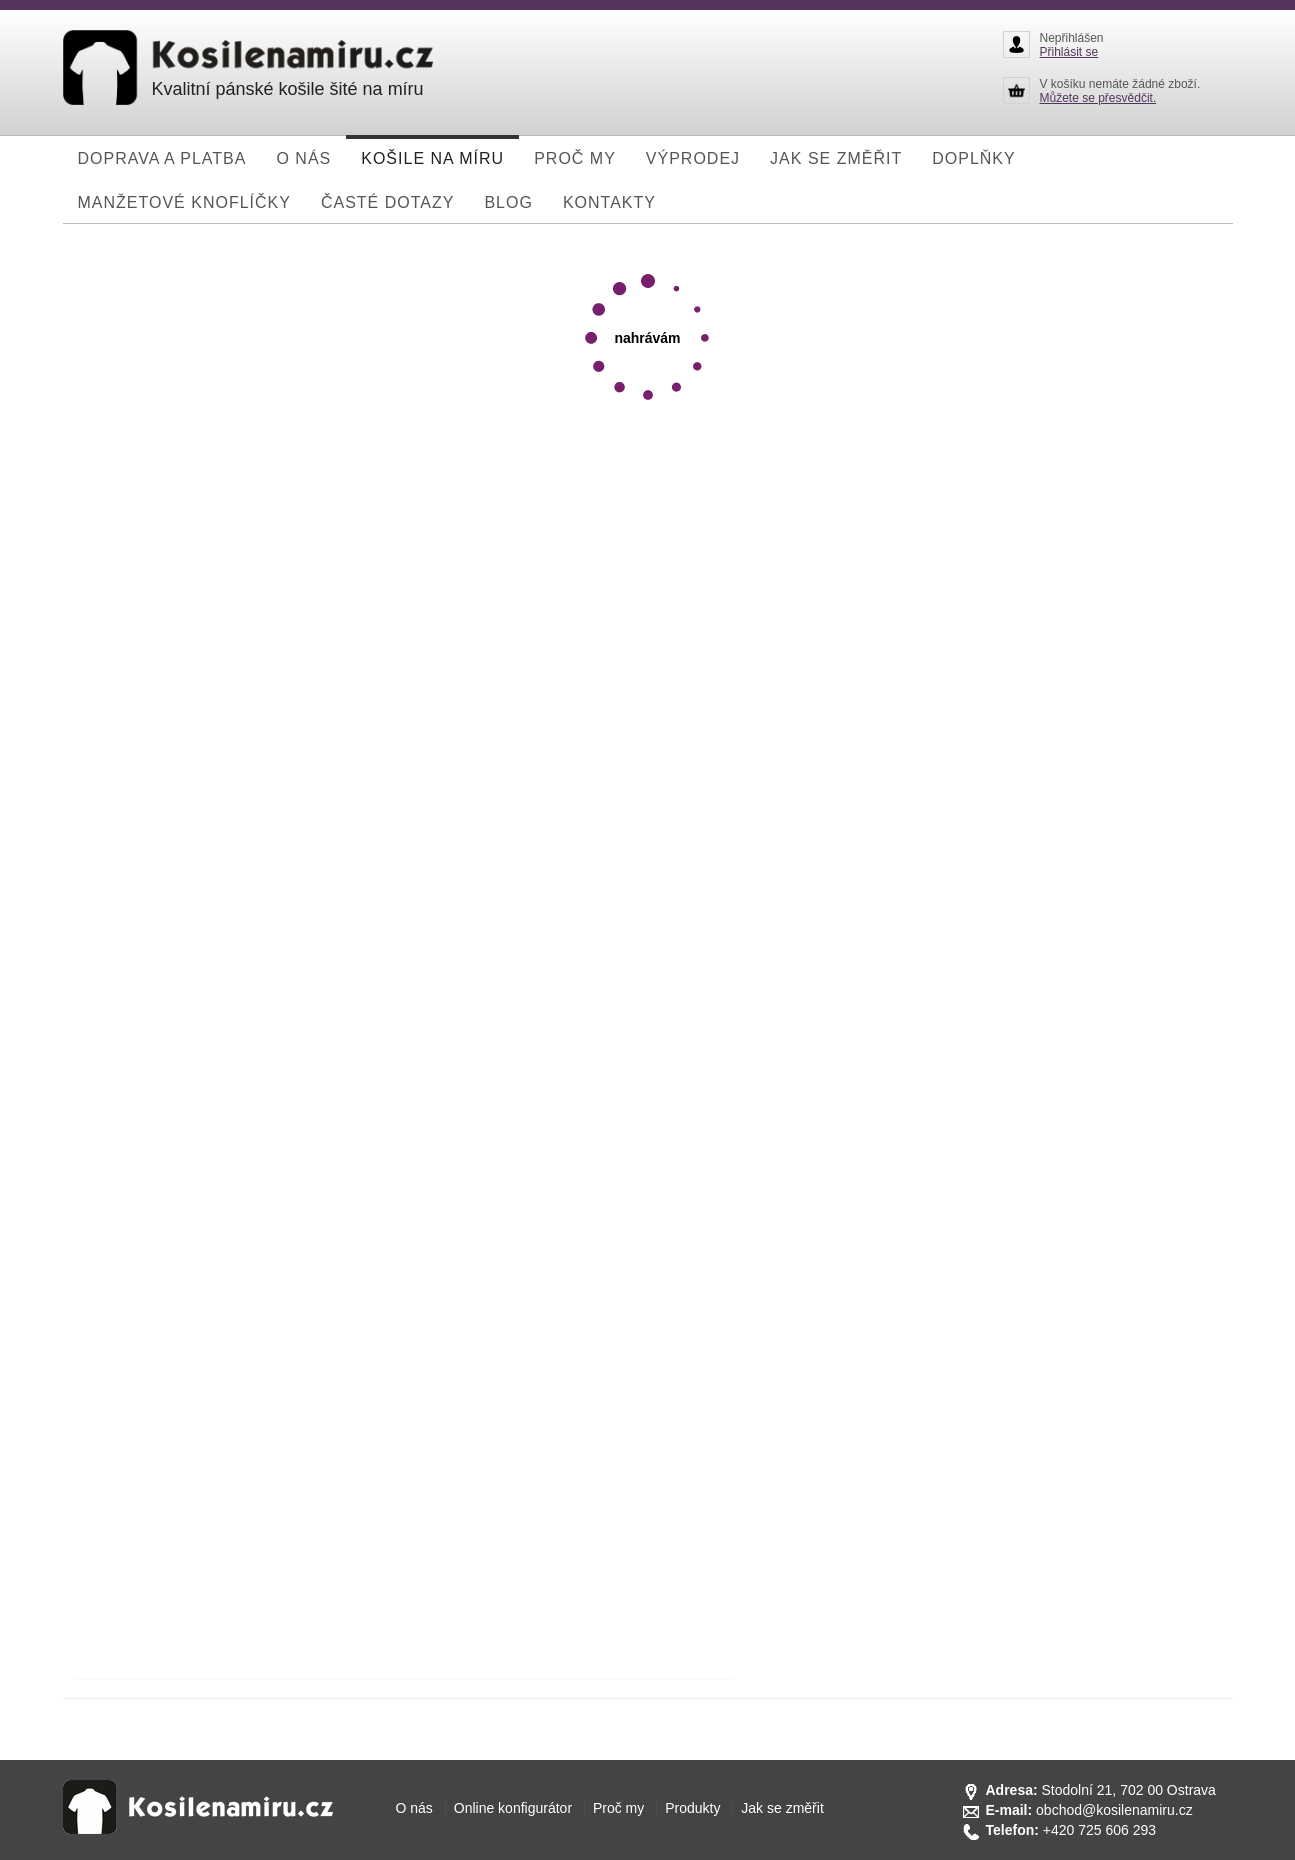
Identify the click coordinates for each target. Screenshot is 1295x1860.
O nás (414, 1808)
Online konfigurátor (513, 1808)
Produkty (692, 1808)
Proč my (618, 1808)
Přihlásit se (1069, 52)
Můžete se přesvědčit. (1098, 98)
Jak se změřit (782, 1808)
